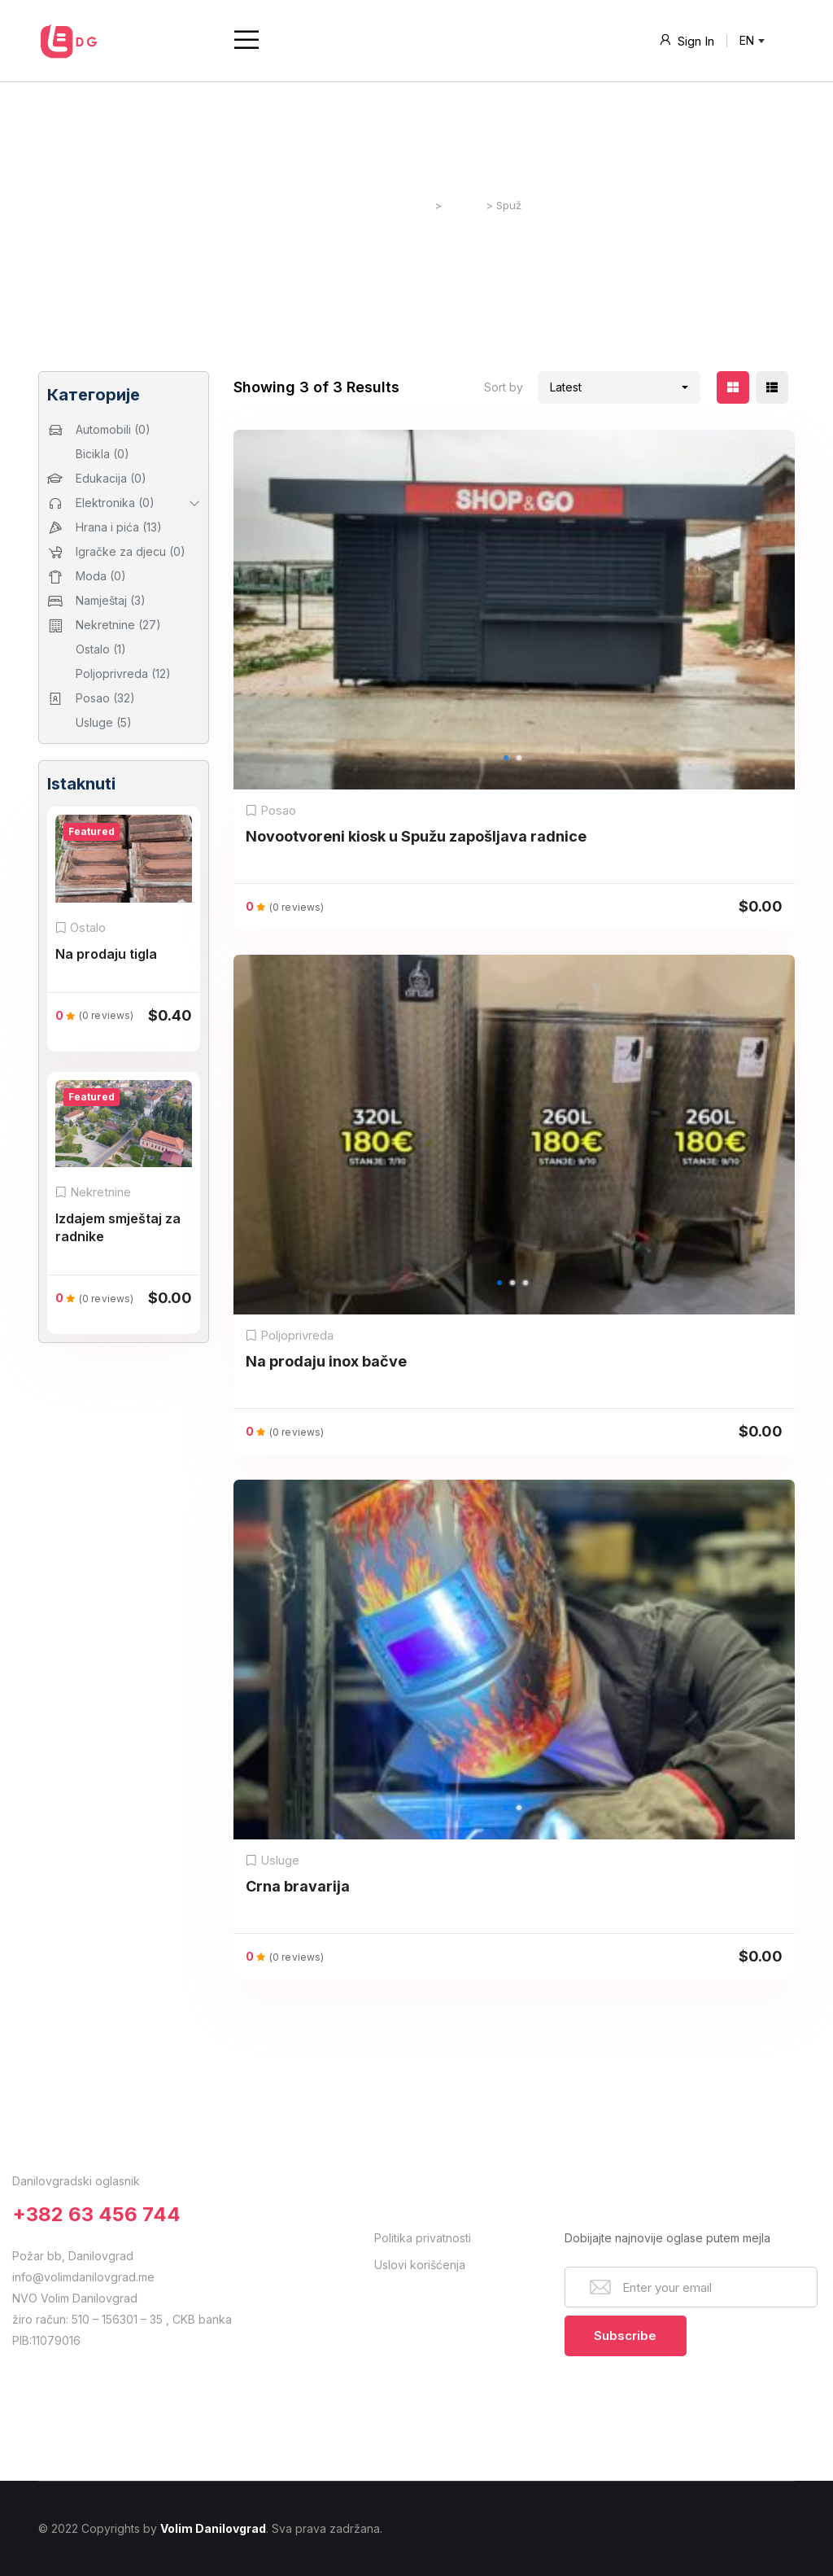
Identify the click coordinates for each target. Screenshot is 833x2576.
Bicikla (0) (102, 454)
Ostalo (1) (101, 649)
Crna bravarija (298, 1886)
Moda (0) (101, 576)
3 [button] (531, 1300)
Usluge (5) (104, 722)
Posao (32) (105, 698)
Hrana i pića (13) (119, 527)
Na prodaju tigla (106, 954)
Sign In (685, 40)
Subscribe (625, 2335)
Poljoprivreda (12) (123, 673)
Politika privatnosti (422, 2238)
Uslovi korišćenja (419, 2265)
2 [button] (525, 776)
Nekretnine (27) (118, 625)
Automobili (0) (113, 429)
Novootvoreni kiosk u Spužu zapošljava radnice (416, 836)
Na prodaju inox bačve (326, 1361)
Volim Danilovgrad (213, 2528)
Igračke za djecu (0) (130, 551)
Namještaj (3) (111, 600)
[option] (514, 609)
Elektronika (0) (115, 503)
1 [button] (512, 776)
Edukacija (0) (111, 478)
